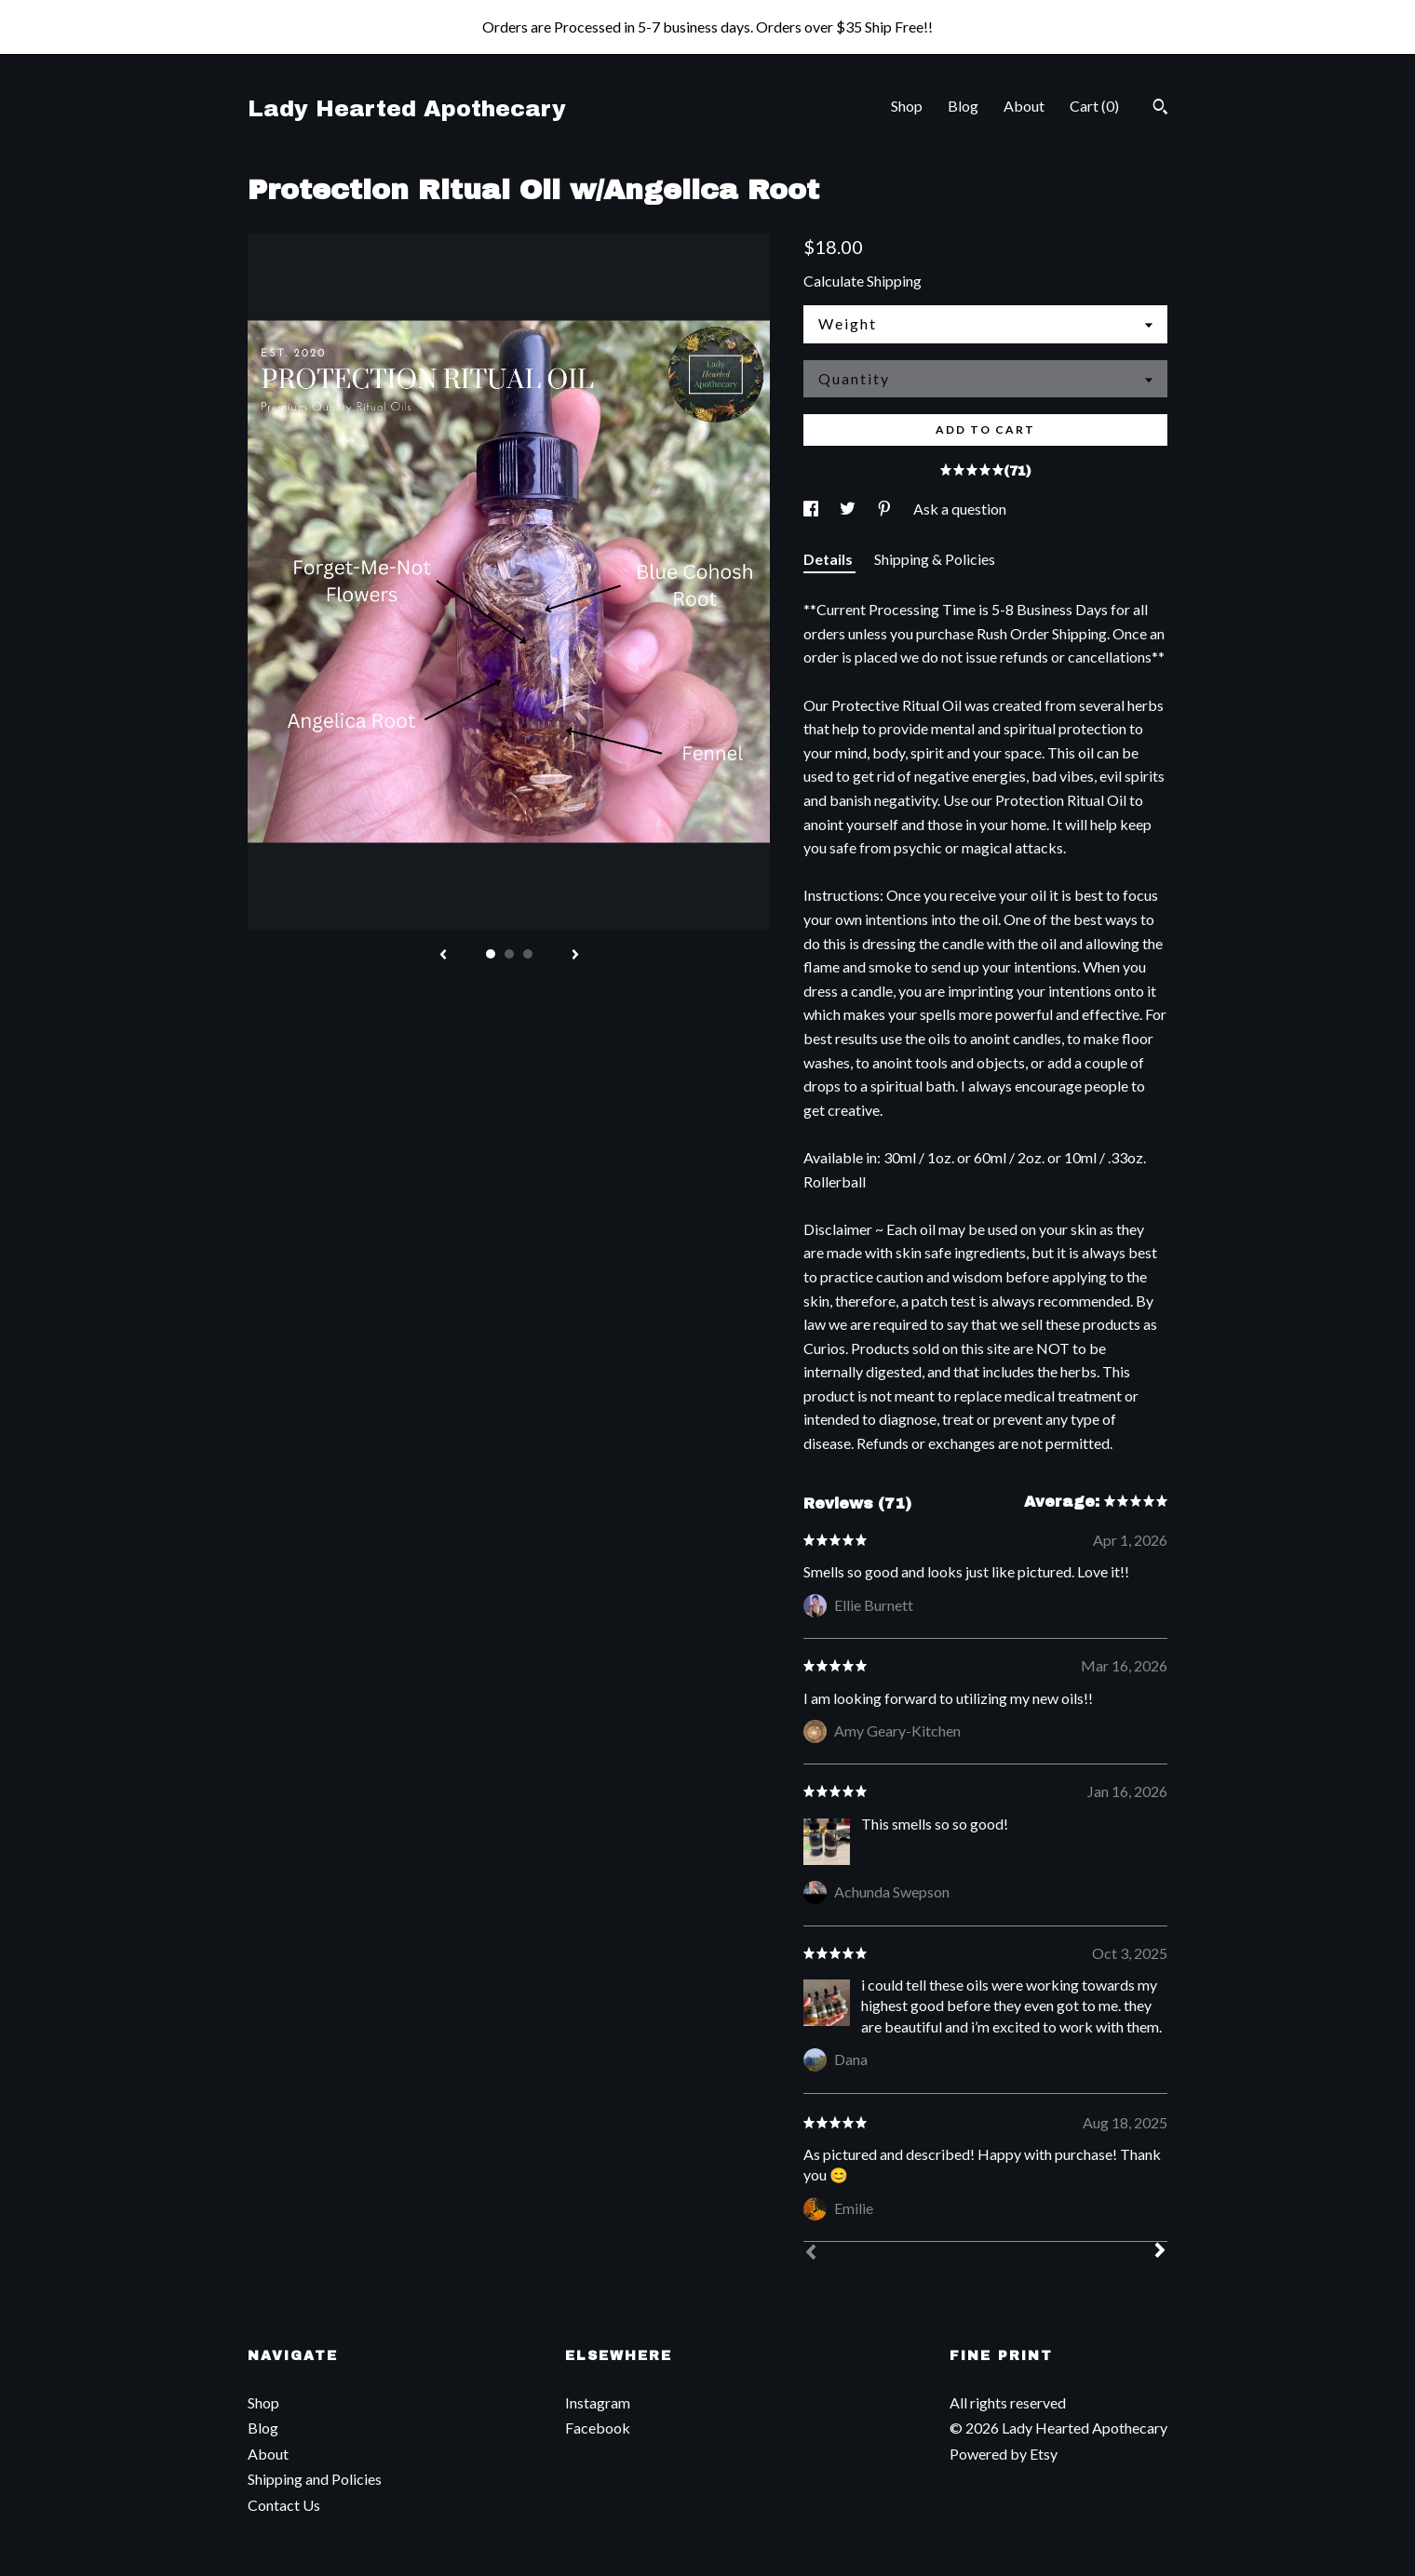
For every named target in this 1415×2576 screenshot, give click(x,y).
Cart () (1094, 105)
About (1024, 105)
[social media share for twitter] (849, 508)
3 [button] (527, 954)
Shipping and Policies (315, 2479)
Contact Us (284, 2505)
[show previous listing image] (443, 955)
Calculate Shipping (862, 280)
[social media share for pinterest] (886, 508)
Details (829, 559)
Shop (907, 105)
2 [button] (509, 954)
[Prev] (810, 2254)
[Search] (1160, 109)
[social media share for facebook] (812, 508)
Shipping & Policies (934, 559)
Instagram (597, 2402)
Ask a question (959, 508)
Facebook (597, 2427)
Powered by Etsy (1004, 2453)
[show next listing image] (575, 955)
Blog (963, 105)
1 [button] (490, 954)
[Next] (1159, 2252)
